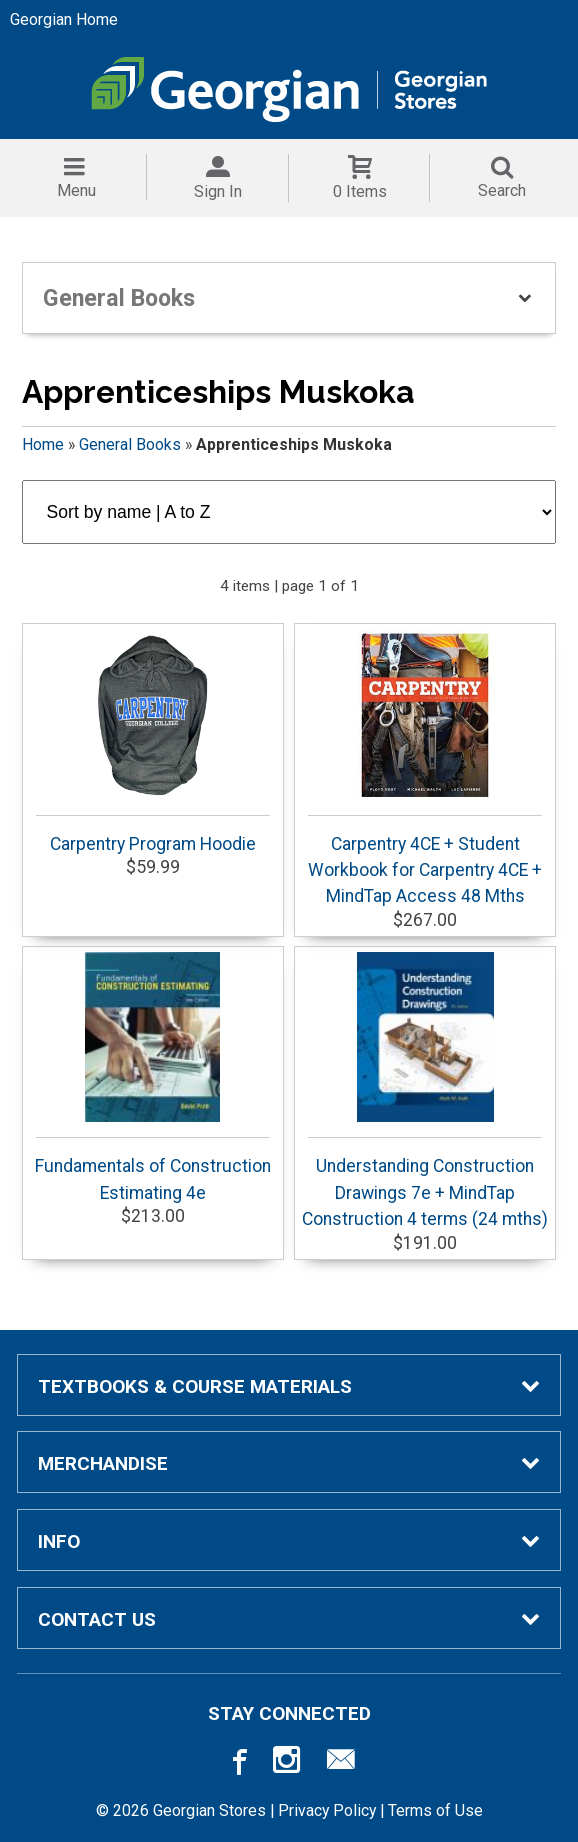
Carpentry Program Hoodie (153, 742)
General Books (130, 444)
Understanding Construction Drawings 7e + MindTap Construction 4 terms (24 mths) (425, 1090)
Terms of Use (435, 1810)
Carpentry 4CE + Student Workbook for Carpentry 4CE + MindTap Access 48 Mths (425, 768)
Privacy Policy (327, 1810)
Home (43, 444)
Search (502, 190)
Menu (76, 190)
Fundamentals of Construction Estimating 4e (153, 1077)
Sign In (218, 191)
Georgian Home (64, 19)
